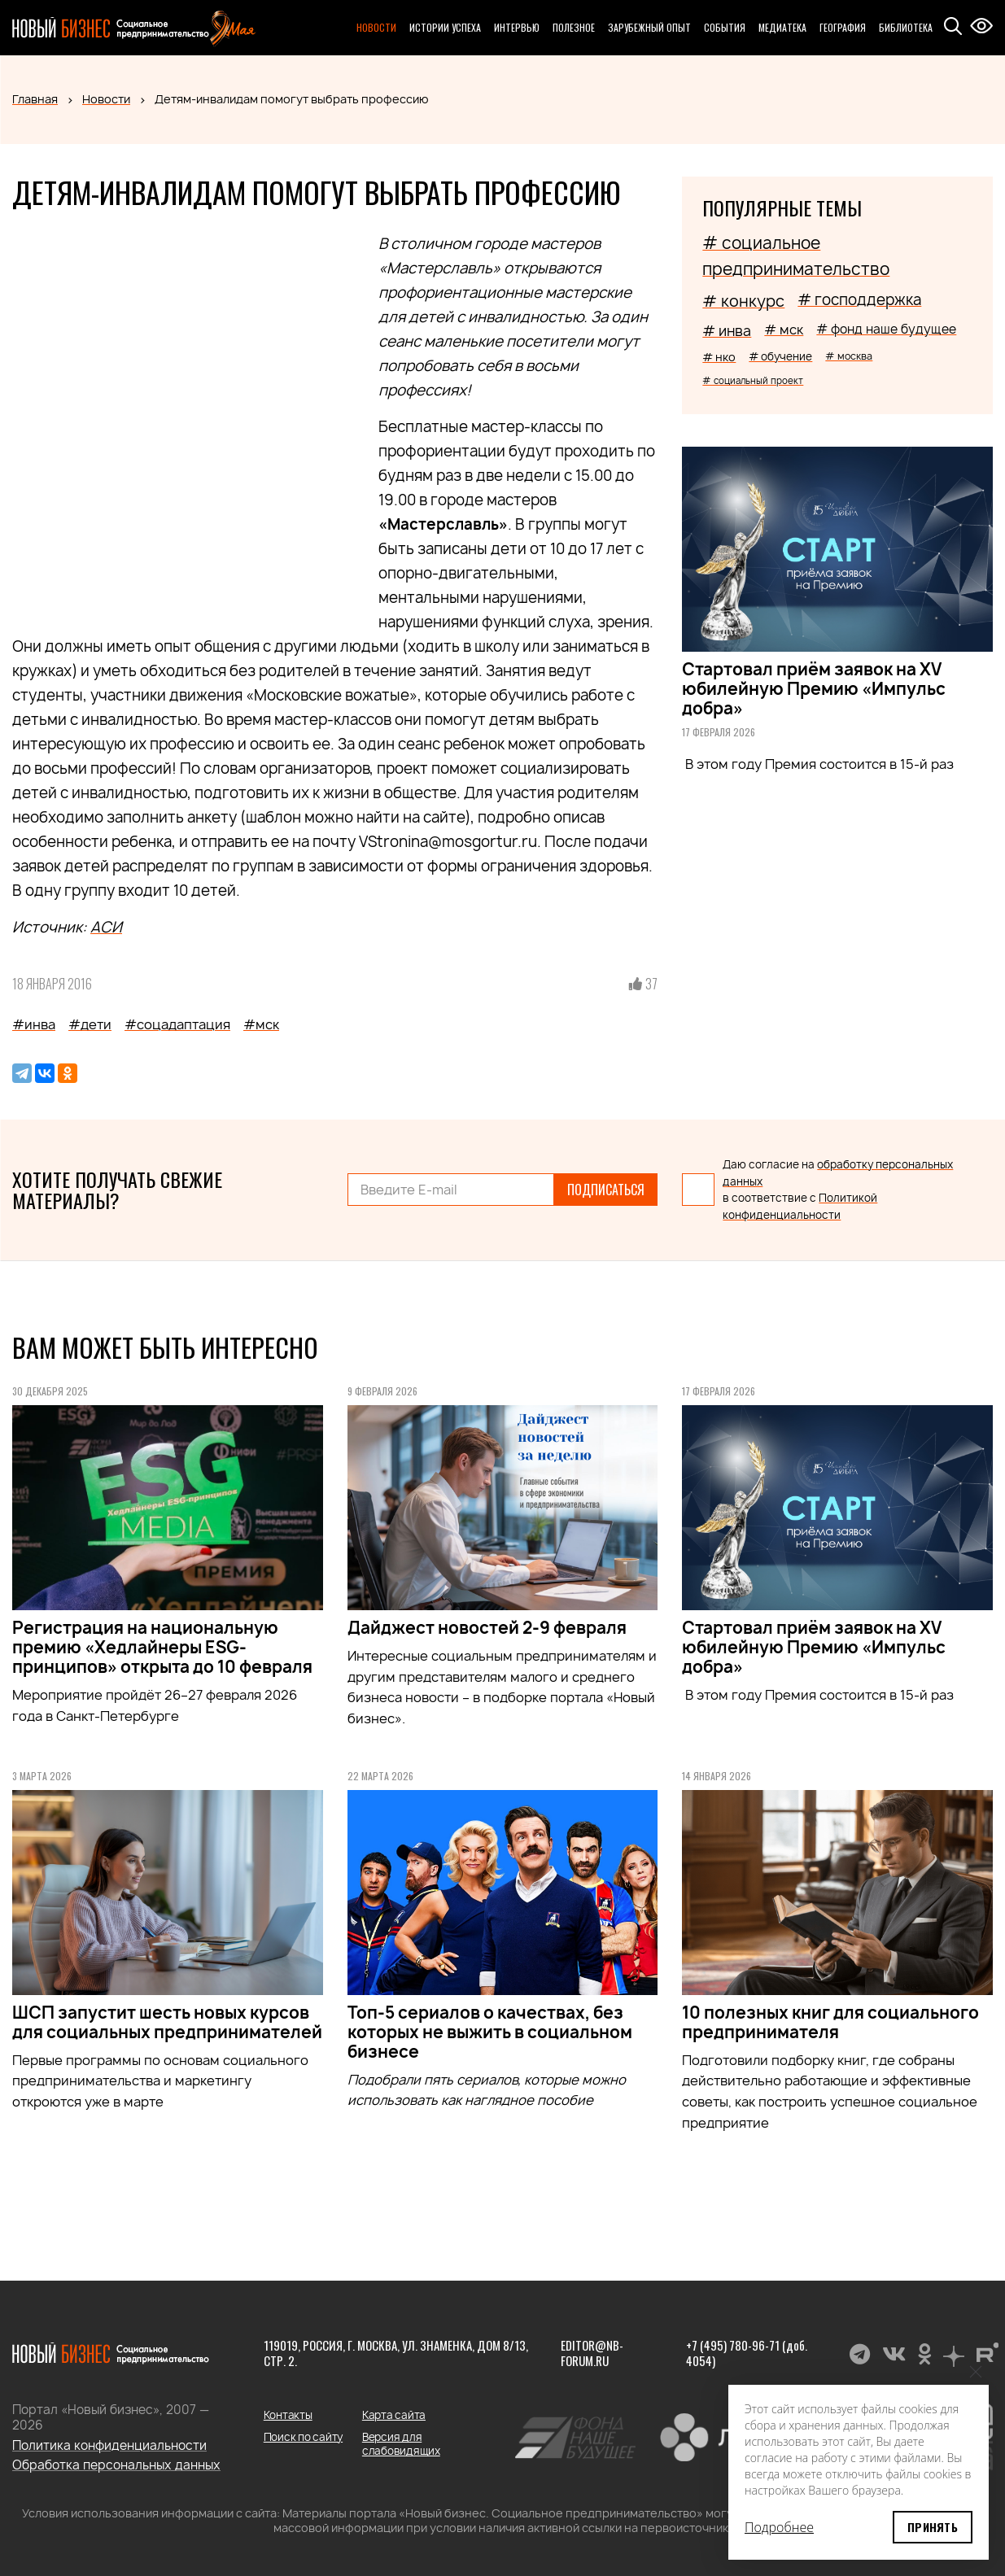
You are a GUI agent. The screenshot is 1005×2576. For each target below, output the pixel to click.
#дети (89, 1024)
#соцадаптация (177, 1024)
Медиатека (782, 27)
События (724, 27)
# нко (719, 357)
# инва (726, 330)
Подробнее (779, 2527)
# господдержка (859, 300)
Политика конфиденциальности (109, 2445)
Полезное (574, 27)
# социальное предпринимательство (795, 256)
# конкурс (743, 301)
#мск (261, 1024)
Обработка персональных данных (116, 2464)
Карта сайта (394, 2415)
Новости (376, 27)
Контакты (288, 2415)
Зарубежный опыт (649, 27)
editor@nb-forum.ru (592, 2353)
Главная (35, 99)
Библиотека (906, 27)
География (842, 27)
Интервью (517, 27)
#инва (33, 1024)
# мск (783, 329)
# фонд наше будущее (886, 329)
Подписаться (606, 1189)
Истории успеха (445, 27)
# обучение (780, 356)
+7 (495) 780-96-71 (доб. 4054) (746, 2353)
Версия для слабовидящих (401, 2444)
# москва (848, 356)
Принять (932, 2526)
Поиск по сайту (303, 2437)
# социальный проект (752, 380)
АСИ (106, 927)
